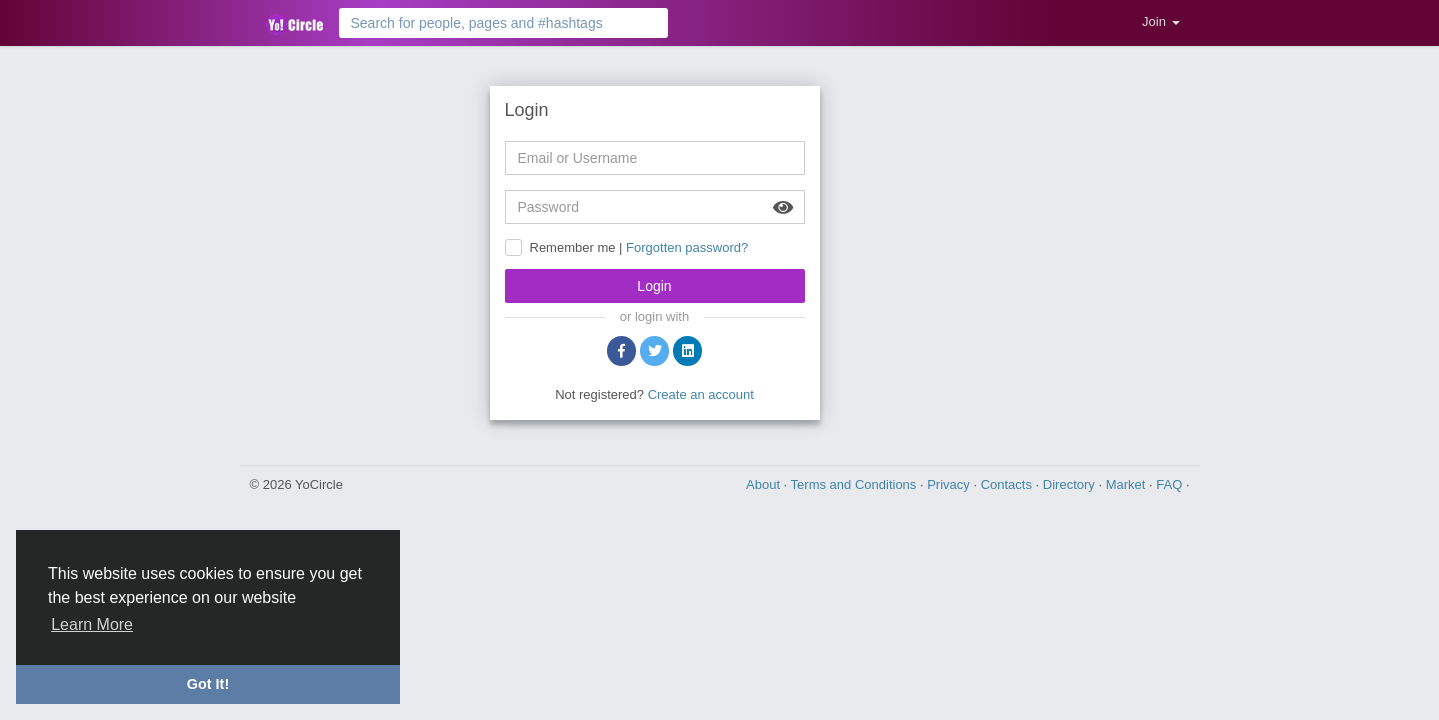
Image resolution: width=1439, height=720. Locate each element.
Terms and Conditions (855, 484)
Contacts (1008, 484)
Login (654, 286)
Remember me (573, 247)
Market (1127, 484)
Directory (1071, 484)
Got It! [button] (208, 684)
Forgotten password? (687, 247)
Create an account (701, 394)
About (765, 484)
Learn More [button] (92, 624)
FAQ (1171, 484)
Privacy (950, 484)
